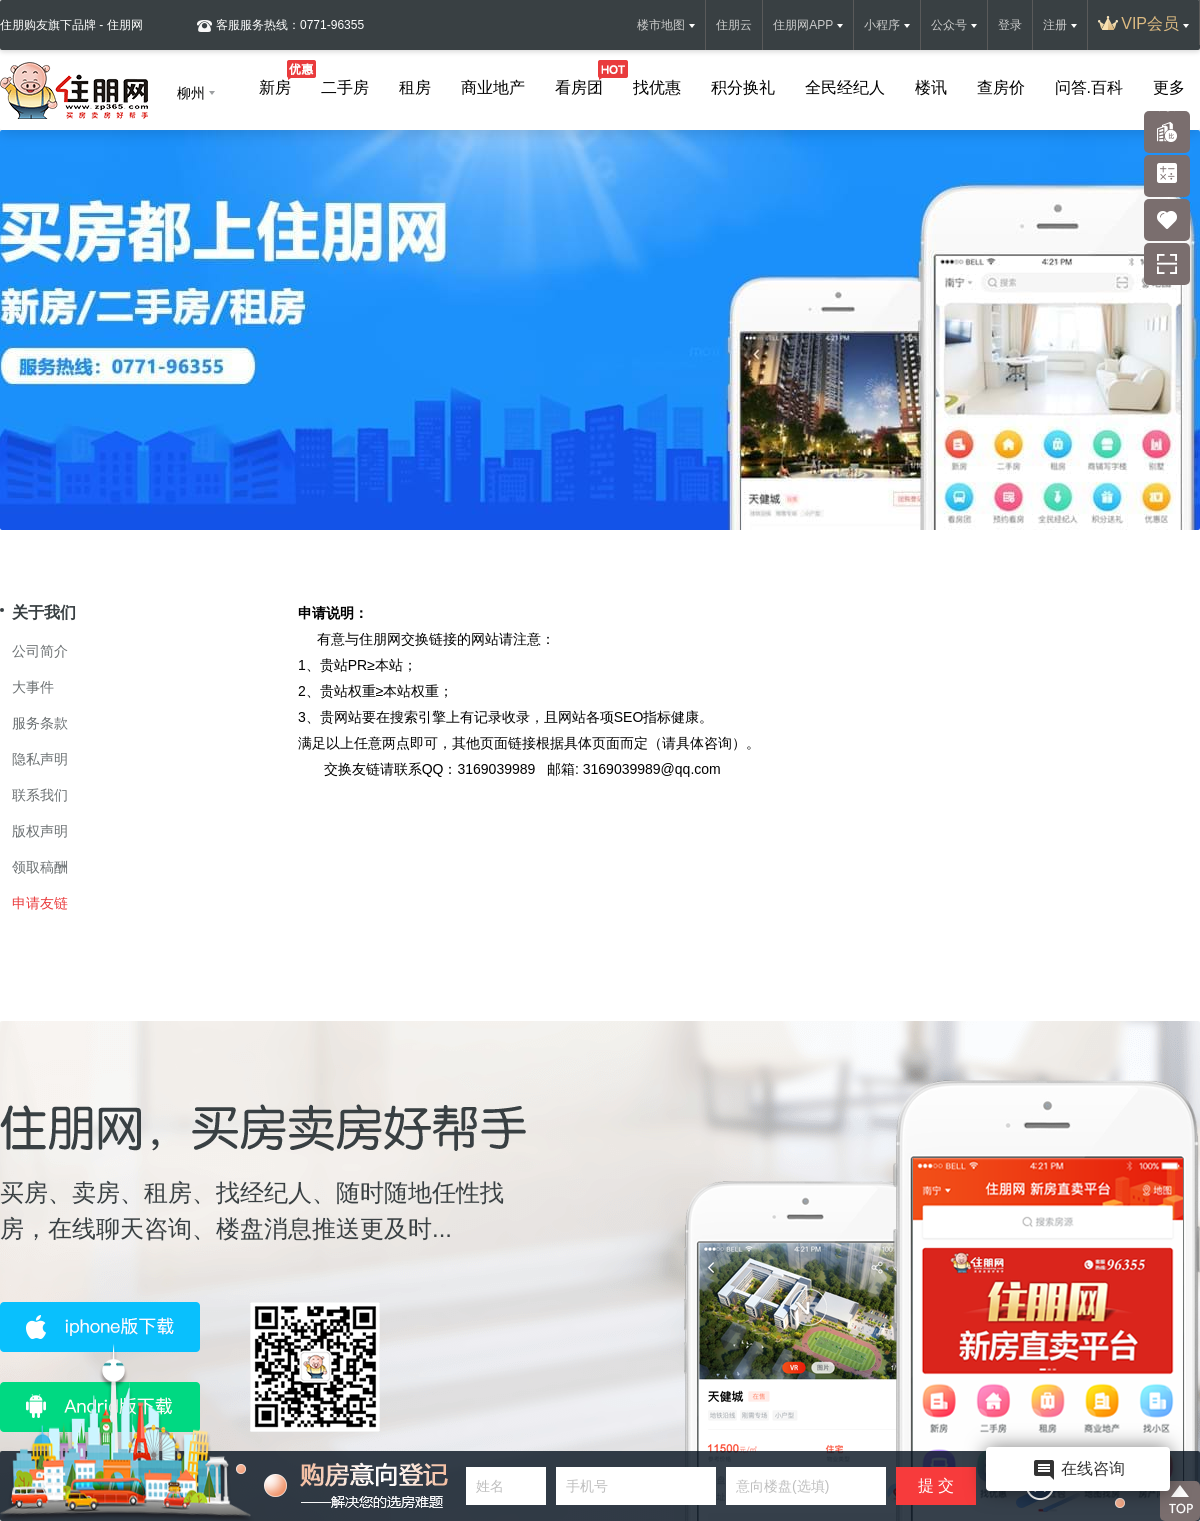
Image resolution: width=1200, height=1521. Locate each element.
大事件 (33, 687)
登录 (1010, 25)
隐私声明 (40, 759)
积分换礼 (743, 87)
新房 (275, 83)
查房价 (1001, 87)
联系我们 (40, 795)
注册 (1055, 25)
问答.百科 (1089, 87)
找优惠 (657, 87)
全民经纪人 (845, 87)
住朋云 (734, 25)
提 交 (936, 1485)
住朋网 (380, 639)
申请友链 (40, 903)
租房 (415, 87)
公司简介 (40, 651)
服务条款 (40, 723)
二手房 (345, 87)
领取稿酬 (40, 867)
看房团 (579, 83)
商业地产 (493, 87)
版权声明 (40, 831)
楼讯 (931, 87)
